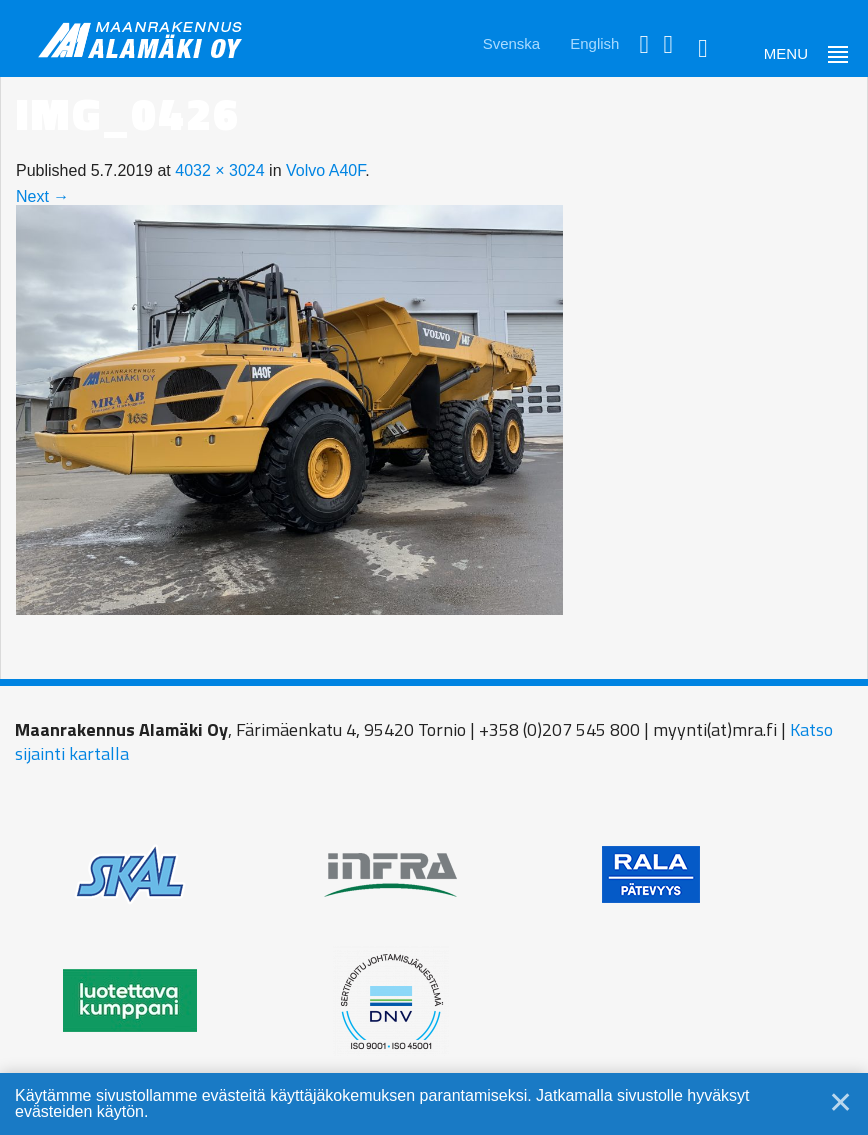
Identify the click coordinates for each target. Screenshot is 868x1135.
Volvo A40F (325, 170)
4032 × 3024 (219, 170)
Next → (42, 196)
